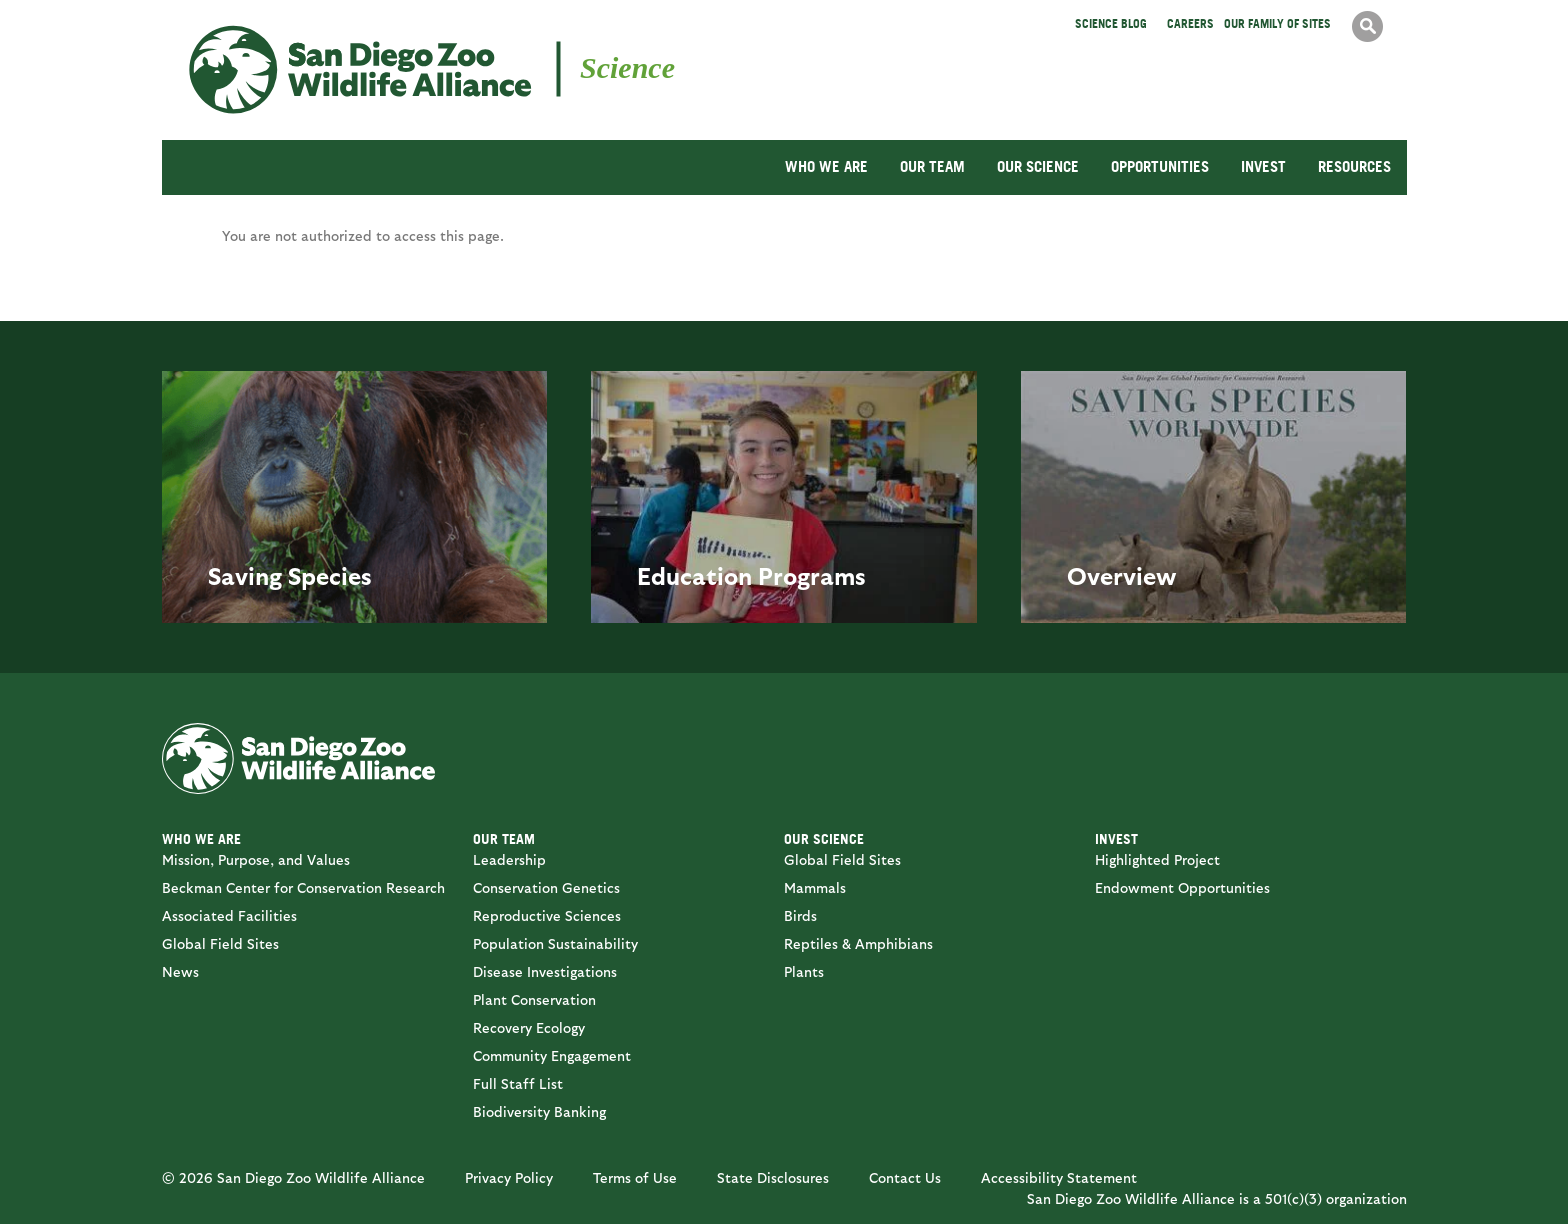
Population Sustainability (555, 943)
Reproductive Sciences (547, 915)
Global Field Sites (220, 943)
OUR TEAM (932, 166)
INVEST (1263, 166)
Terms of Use (635, 1177)
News (180, 971)
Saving (245, 575)
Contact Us (905, 1177)
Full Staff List (518, 1083)
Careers (1190, 23)
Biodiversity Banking (539, 1111)
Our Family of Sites (1277, 23)
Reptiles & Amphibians (858, 943)
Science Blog (1111, 23)
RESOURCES (1354, 166)
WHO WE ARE (826, 166)
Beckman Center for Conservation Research (303, 887)
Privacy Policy (509, 1177)
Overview (1122, 575)
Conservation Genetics (546, 887)
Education (694, 575)
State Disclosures (773, 1177)
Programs (812, 575)
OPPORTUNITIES (1160, 166)
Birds (800, 915)
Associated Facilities (229, 915)
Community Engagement (552, 1055)
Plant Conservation (534, 999)
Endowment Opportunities (1182, 887)
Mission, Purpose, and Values (256, 859)
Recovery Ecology (529, 1027)
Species (330, 575)
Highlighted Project (1157, 859)
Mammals (815, 887)
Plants (804, 971)
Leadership (509, 859)
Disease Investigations (545, 971)
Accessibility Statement (1059, 1177)
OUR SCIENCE (1038, 166)
